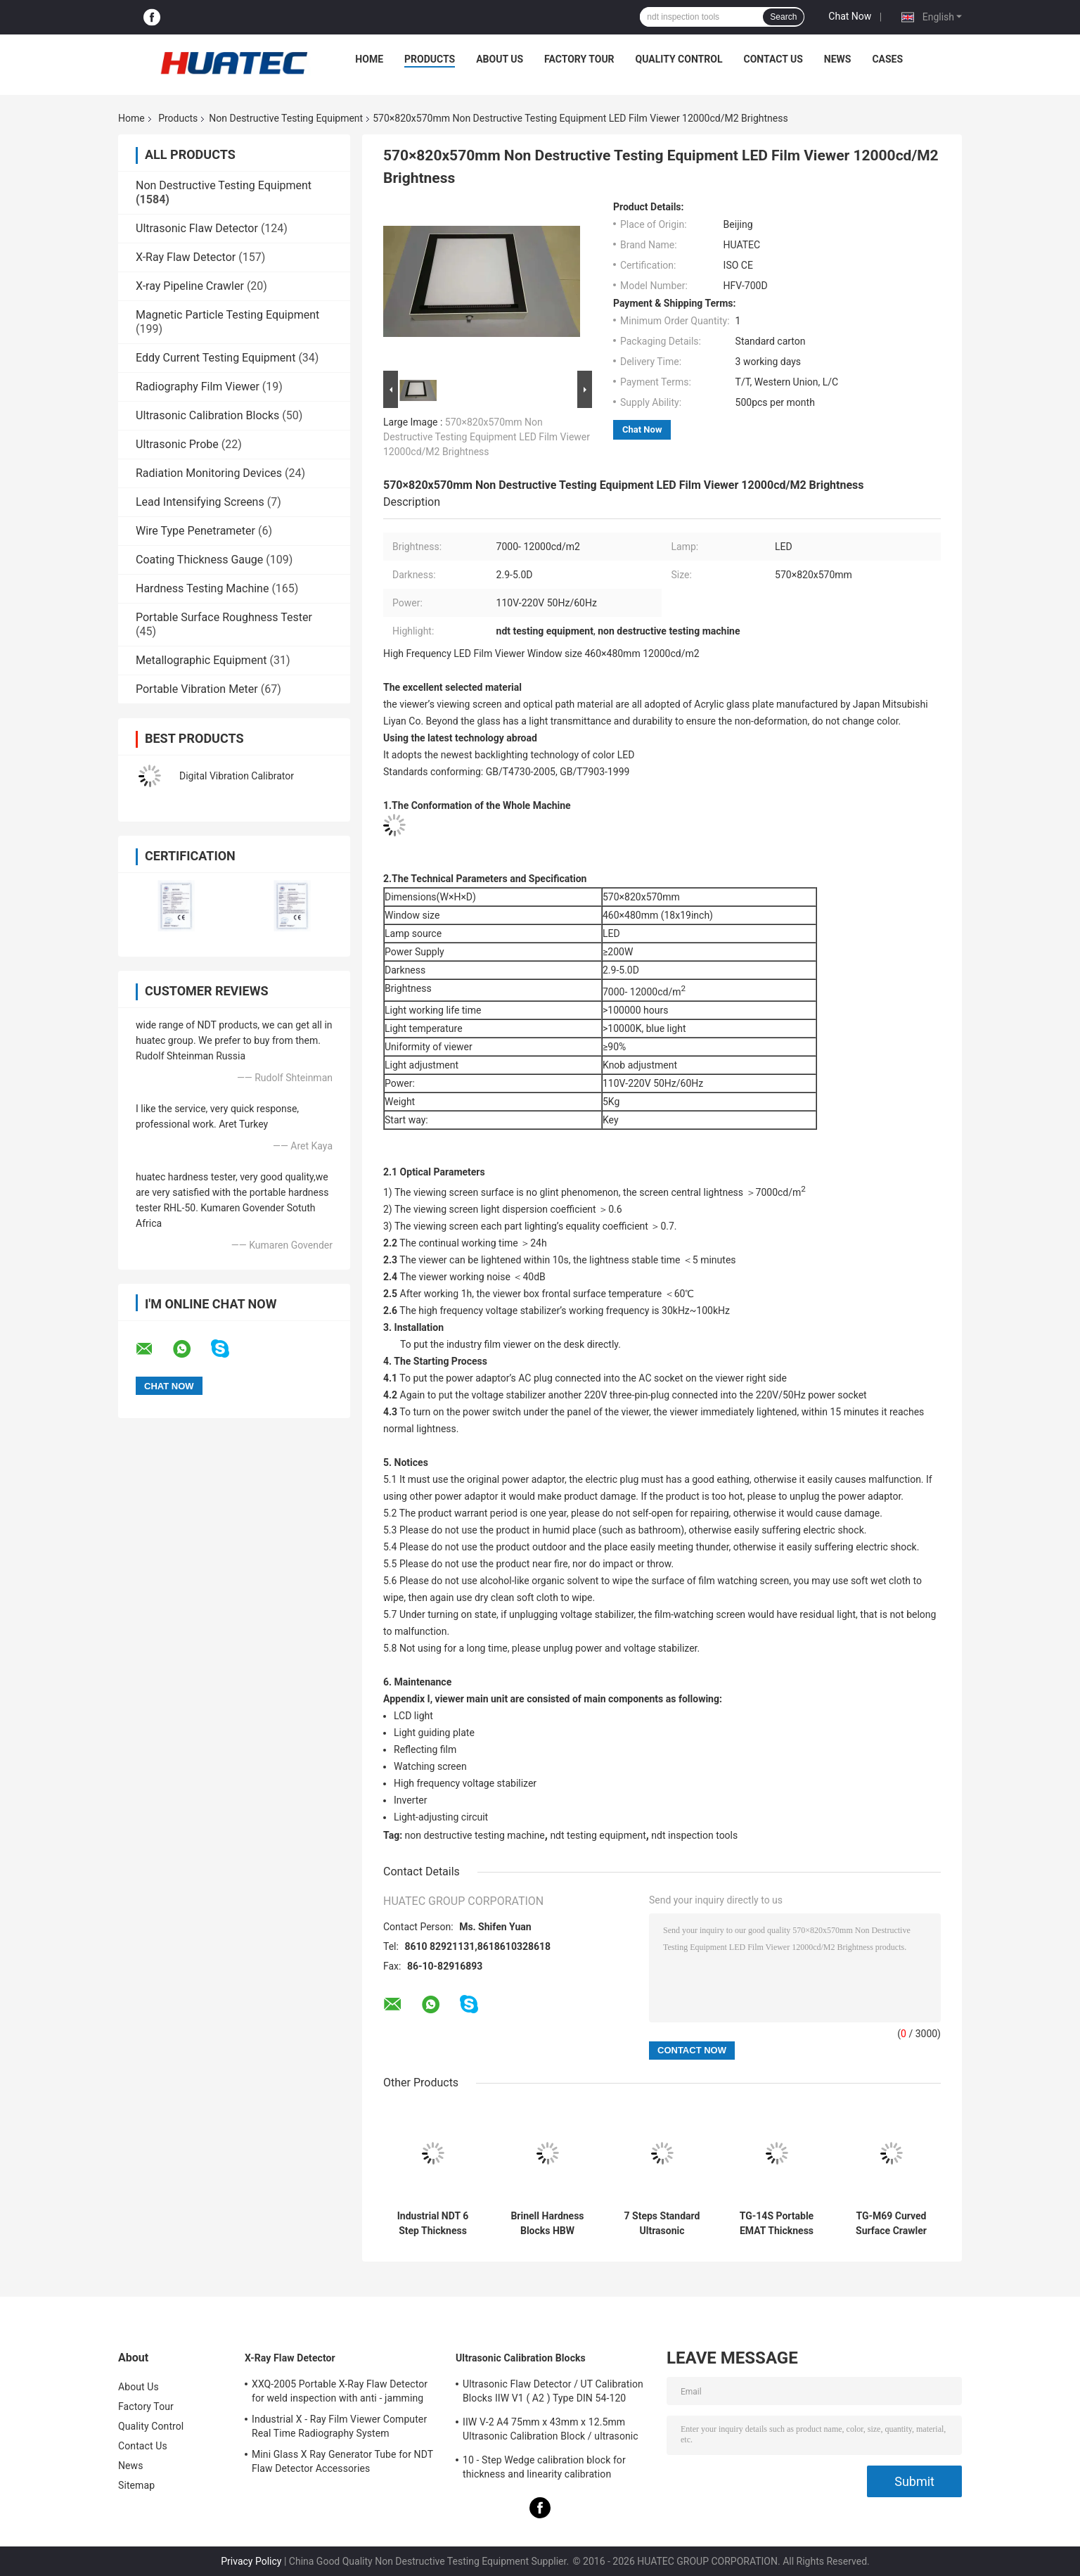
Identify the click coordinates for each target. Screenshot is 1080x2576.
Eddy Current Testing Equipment (215, 357)
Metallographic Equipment (201, 660)
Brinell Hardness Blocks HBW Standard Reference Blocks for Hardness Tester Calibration (547, 2223)
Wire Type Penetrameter (195, 530)
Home (369, 59)
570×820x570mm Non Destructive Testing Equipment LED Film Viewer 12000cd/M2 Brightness (486, 436)
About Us (499, 59)
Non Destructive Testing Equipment (286, 118)
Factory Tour (579, 59)
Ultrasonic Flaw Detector (197, 228)
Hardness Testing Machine (202, 588)
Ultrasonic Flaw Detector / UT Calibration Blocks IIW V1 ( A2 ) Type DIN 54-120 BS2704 (553, 2393)
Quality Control (679, 59)
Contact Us (772, 59)
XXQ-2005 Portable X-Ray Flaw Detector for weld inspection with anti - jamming (340, 2391)
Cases (887, 59)
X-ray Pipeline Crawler (190, 286)
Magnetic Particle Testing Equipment (227, 314)
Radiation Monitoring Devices (209, 473)
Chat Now (849, 16)
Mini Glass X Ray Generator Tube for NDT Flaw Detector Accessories (342, 2461)
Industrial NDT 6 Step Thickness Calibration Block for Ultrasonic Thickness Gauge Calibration (432, 2223)
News (837, 59)
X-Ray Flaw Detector (186, 257)
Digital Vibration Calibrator (236, 776)
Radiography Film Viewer (197, 386)
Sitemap (136, 2485)
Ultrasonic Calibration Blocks (207, 415)
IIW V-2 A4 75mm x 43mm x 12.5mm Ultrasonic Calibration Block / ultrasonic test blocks (550, 2431)
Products (429, 59)
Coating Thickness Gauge (199, 559)
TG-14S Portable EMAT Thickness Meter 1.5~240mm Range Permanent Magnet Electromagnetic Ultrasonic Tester (776, 2223)
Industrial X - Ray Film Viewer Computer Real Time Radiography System (339, 2426)
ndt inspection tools (694, 1835)
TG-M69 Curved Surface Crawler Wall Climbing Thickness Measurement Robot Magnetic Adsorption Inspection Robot (891, 2223)
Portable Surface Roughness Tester (224, 617)
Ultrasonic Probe (177, 444)
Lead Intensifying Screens (200, 502)
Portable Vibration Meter (197, 689)
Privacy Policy (251, 2561)
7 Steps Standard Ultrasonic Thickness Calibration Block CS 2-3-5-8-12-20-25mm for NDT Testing (662, 2223)
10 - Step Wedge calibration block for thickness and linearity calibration (544, 2467)
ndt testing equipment (597, 1835)
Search (783, 17)
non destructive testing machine (475, 1835)
